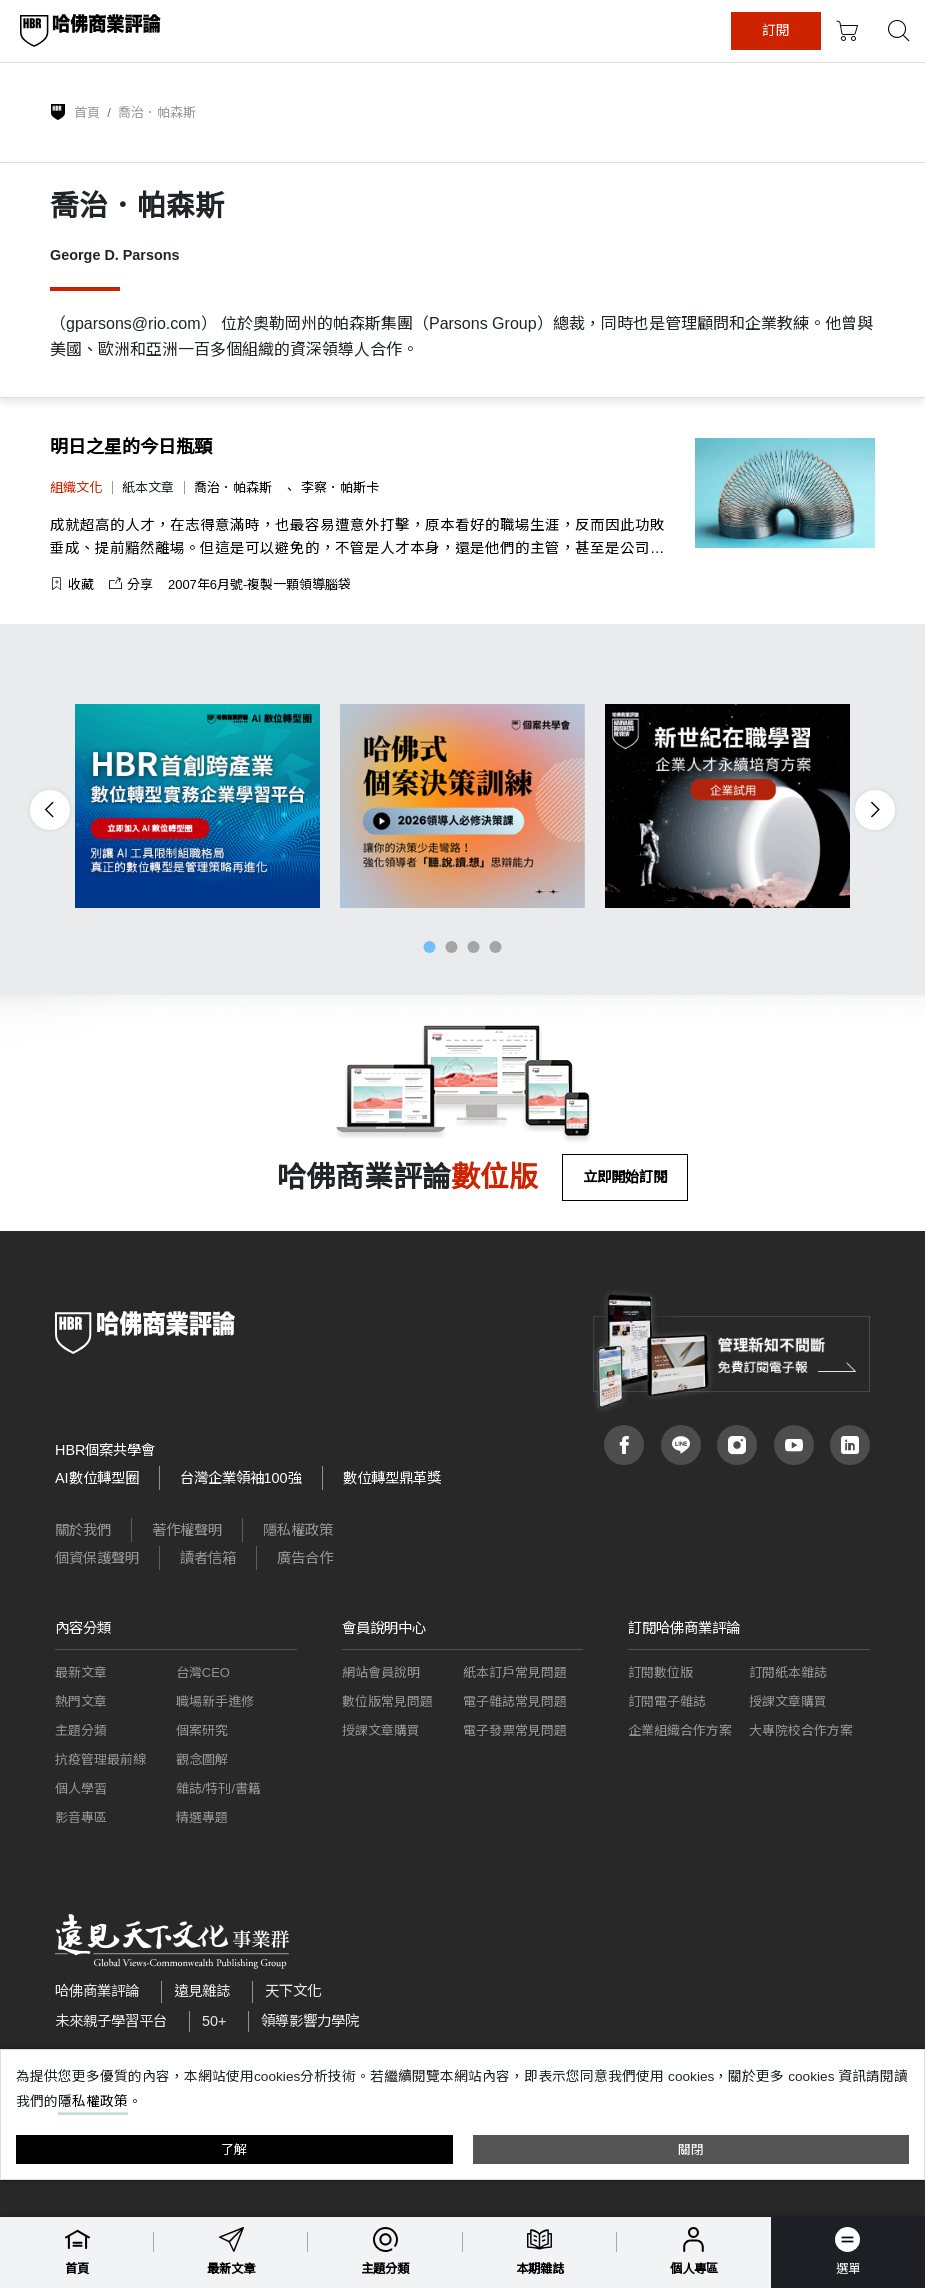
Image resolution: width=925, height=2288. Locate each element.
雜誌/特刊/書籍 (218, 1788)
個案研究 (202, 1730)
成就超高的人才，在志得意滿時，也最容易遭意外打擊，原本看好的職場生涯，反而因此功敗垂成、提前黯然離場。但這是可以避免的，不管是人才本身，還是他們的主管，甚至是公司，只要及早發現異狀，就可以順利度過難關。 (357, 538)
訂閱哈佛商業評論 (684, 1628)
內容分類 (83, 1628)
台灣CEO (203, 1672)
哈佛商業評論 (97, 1991)
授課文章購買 (381, 1730)
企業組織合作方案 (680, 1730)
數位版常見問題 (387, 1701)
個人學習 (81, 1788)
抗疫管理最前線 (100, 1759)
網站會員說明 (381, 1672)
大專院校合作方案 (801, 1730)
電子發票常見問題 (515, 1730)
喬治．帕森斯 (235, 487)
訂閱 (828, 30)
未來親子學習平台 (111, 2021)
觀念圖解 (202, 1759)
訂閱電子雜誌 (667, 1701)
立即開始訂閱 (625, 1177)
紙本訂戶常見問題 (515, 1672)
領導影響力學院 (310, 2021)
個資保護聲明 (97, 1558)
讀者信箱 (208, 1558)
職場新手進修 (215, 1701)
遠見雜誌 (202, 1991)
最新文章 (81, 1672)
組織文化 (76, 487)
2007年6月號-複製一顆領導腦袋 (259, 584)
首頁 (87, 112)
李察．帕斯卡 (340, 487)
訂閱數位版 (660, 1672)
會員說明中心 (384, 1628)
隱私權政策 (298, 1530)
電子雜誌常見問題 (515, 1701)
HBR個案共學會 (105, 1450)
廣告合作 (305, 1558)
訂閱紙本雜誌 (788, 1672)
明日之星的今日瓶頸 (131, 447)
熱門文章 (81, 1701)
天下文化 (293, 1991)
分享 (131, 584)
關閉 (691, 2149)
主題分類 (81, 1730)
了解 (234, 2149)
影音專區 (81, 1817)
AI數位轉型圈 (97, 1478)
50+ (214, 2021)
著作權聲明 (187, 1530)
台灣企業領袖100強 (241, 1478)
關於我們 (83, 1530)
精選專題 (202, 1817)
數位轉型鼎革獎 (392, 1478)
